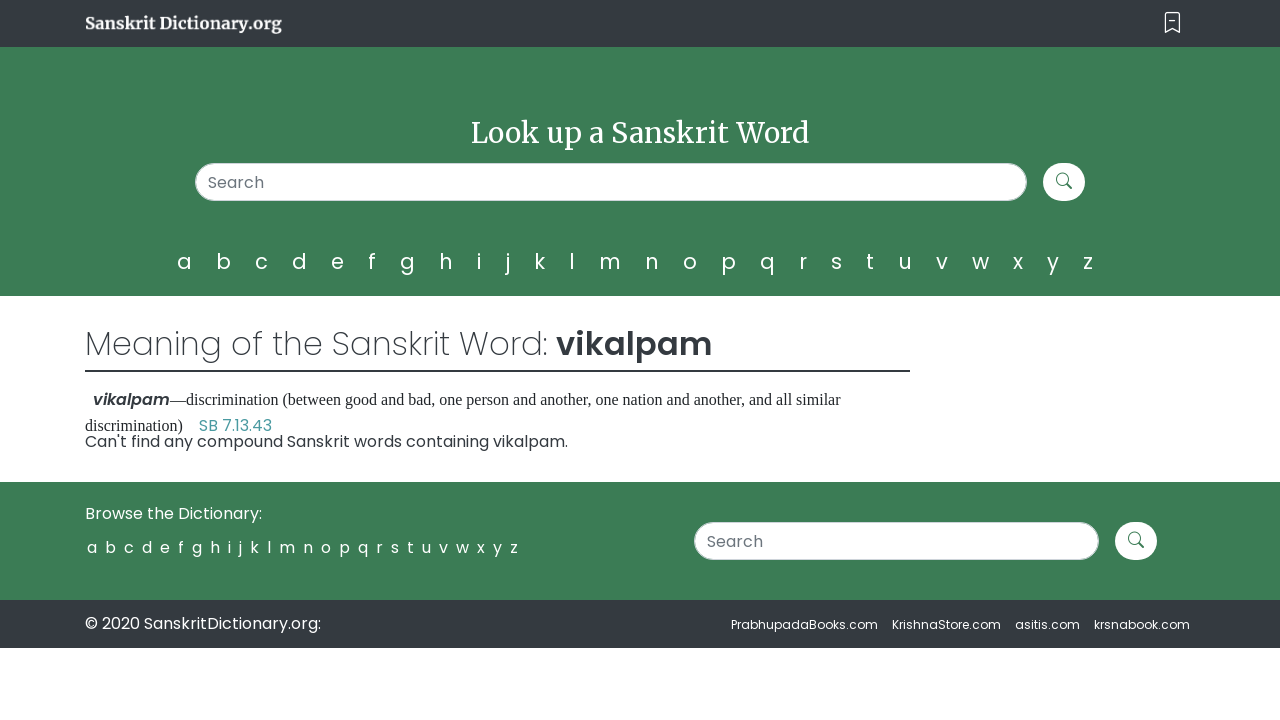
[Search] (611, 182)
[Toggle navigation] (1172, 23)
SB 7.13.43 (235, 425)
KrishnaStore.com (946, 624)
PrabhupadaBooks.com (804, 624)
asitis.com (1047, 624)
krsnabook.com (1142, 624)
